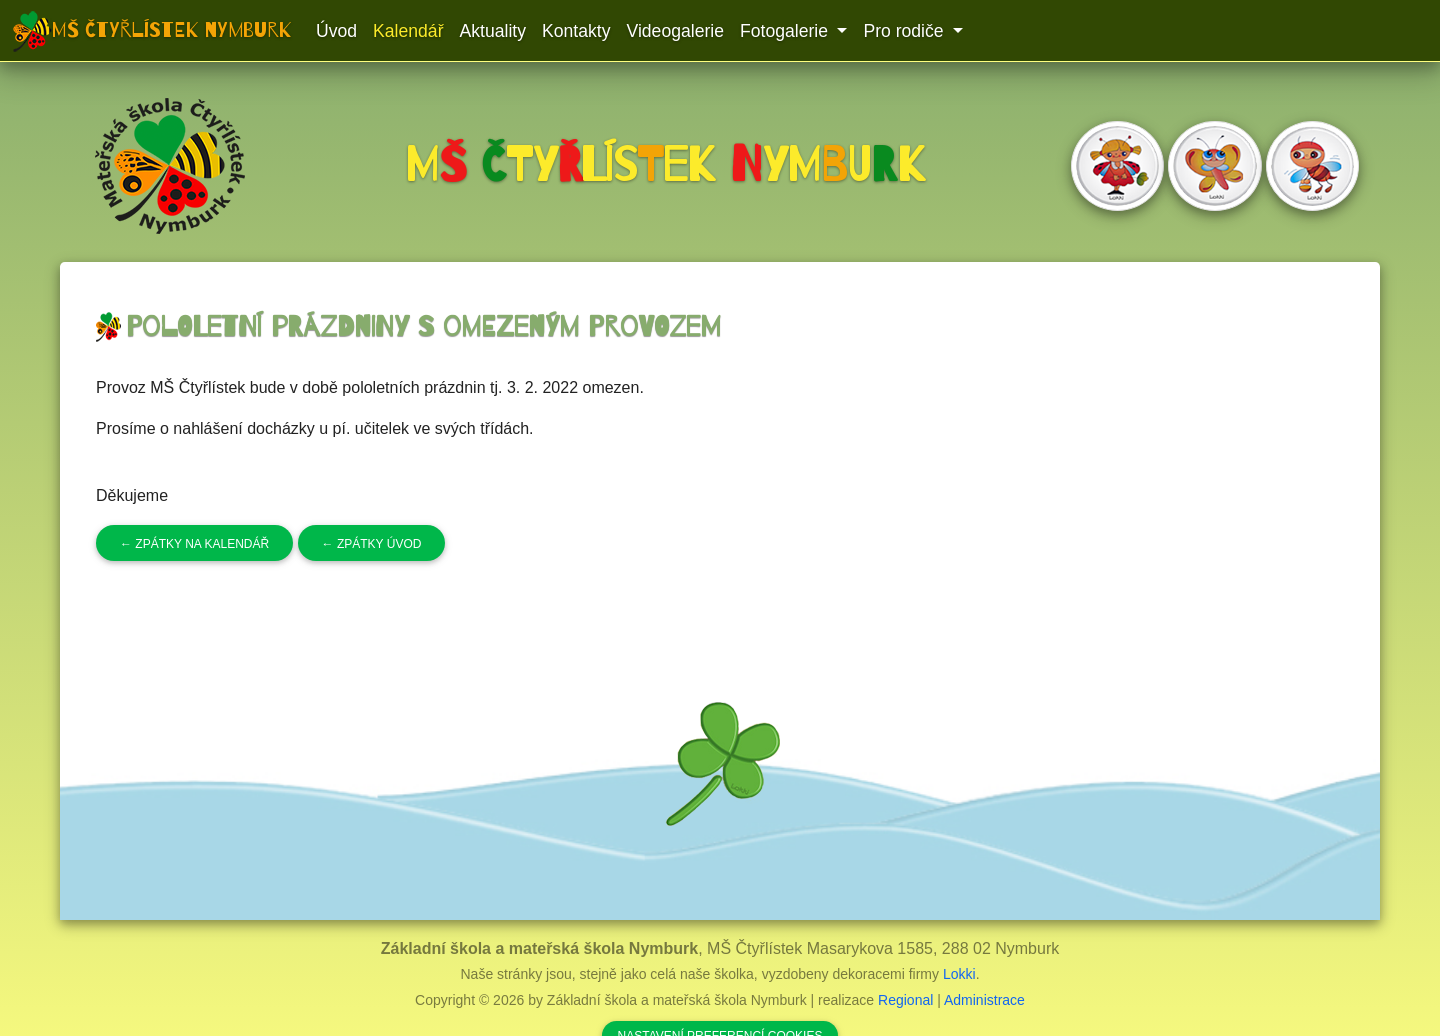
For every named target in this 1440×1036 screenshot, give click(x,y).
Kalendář (408, 31)
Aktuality (493, 31)
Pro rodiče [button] (905, 31)
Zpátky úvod (372, 544)
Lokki (959, 974)
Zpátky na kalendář (194, 544)
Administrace (984, 1000)
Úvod (336, 31)
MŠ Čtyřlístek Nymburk (172, 30)
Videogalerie (675, 31)
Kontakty (576, 31)
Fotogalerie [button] (786, 31)
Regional (905, 1000)
